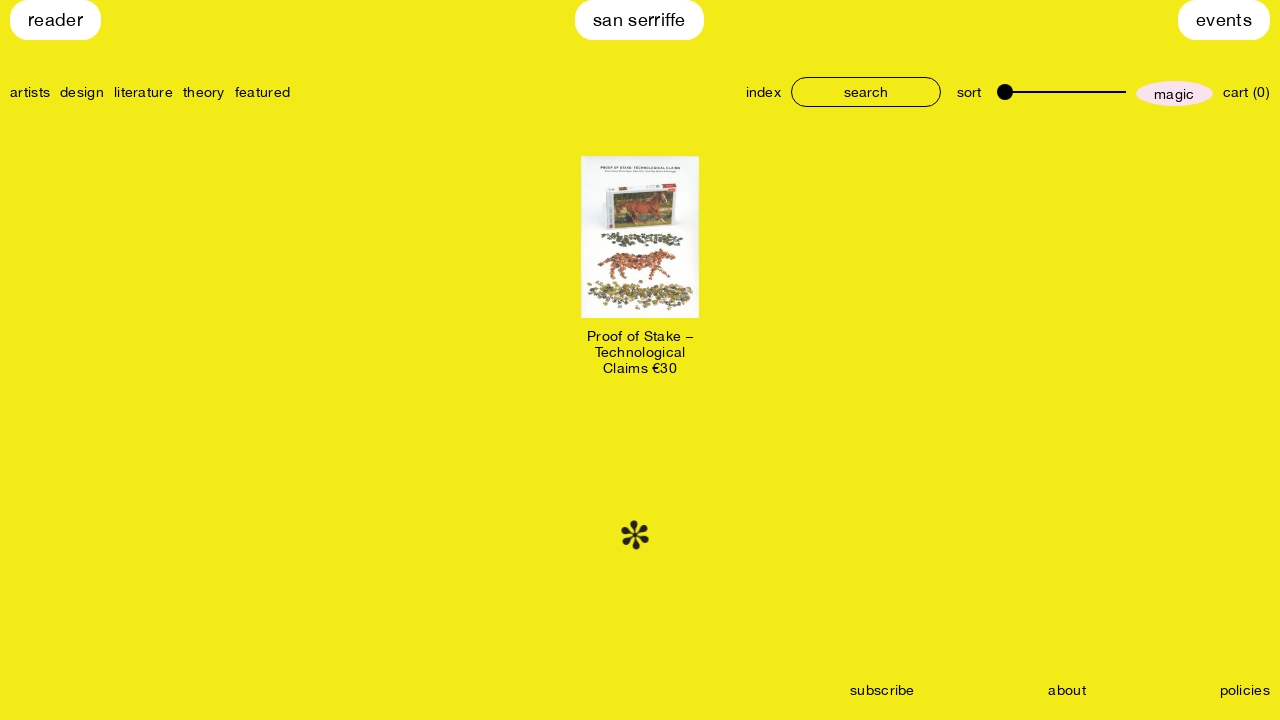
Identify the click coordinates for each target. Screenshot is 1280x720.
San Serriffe (639, 19)
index (764, 92)
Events (1224, 19)
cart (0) (1246, 92)
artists (30, 92)
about (1067, 690)
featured (262, 92)
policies (1245, 690)
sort (969, 92)
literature (143, 92)
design (82, 92)
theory (204, 92)
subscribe (882, 690)
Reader (55, 19)
